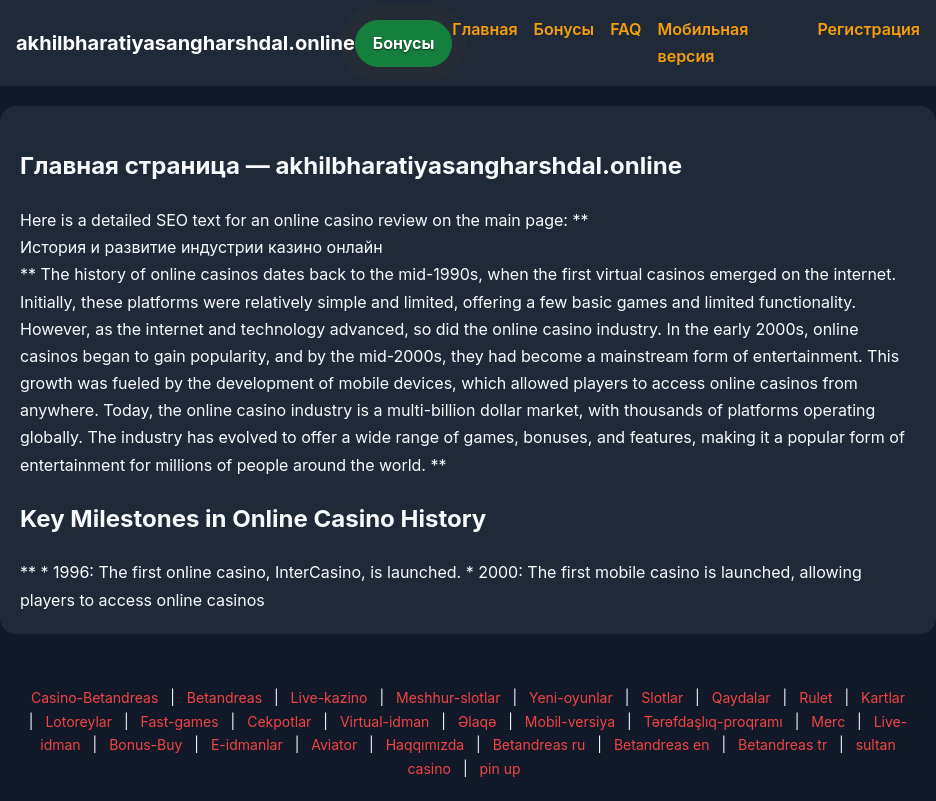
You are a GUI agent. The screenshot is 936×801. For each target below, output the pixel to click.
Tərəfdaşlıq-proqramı (713, 721)
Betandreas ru (539, 744)
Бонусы (404, 43)
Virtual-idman (384, 721)
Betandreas (224, 697)
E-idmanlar (247, 744)
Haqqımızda (425, 744)
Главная (484, 29)
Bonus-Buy (145, 744)
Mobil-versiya (570, 721)
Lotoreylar (78, 721)
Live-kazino (329, 697)
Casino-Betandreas (94, 697)
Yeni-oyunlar (571, 697)
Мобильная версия (703, 42)
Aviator (334, 744)
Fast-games (179, 721)
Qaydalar (741, 697)
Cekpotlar (279, 721)
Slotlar (662, 697)
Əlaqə (477, 721)
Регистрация (868, 29)
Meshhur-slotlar (448, 697)
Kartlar (883, 697)
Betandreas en (662, 744)
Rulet (815, 697)
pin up (499, 768)
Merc (828, 721)
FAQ (625, 29)
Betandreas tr (782, 744)
